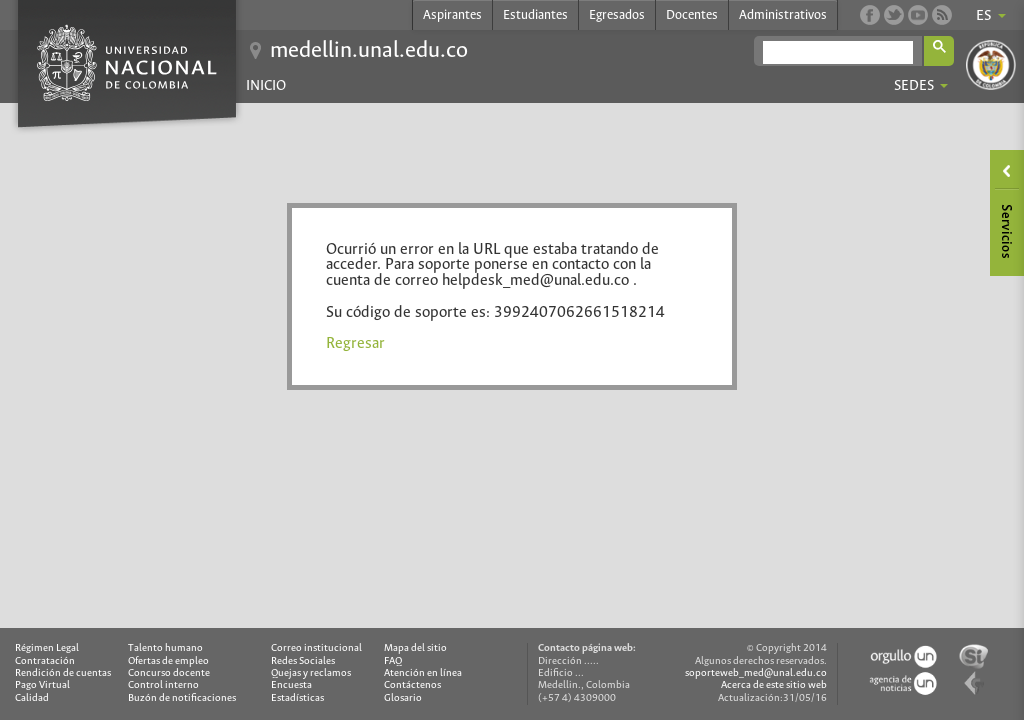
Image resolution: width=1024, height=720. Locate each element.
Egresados (617, 15)
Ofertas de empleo (168, 661)
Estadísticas (297, 698)
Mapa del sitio (415, 648)
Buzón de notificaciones (182, 698)
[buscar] (838, 52)
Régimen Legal (47, 648)
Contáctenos (412, 685)
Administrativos (783, 15)
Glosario (403, 698)
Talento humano (165, 648)
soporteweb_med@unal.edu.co (756, 673)
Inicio (266, 86)
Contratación (45, 661)
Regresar (355, 343)
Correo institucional (316, 648)
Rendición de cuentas (63, 673)
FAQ (393, 661)
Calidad (32, 698)
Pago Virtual (42, 685)
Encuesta (291, 685)
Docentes (692, 15)
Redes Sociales (303, 661)
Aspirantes (452, 15)
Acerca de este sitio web (774, 685)
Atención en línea (423, 673)
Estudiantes (535, 15)
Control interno (163, 685)
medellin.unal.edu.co (369, 51)
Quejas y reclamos (311, 673)
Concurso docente (169, 673)
